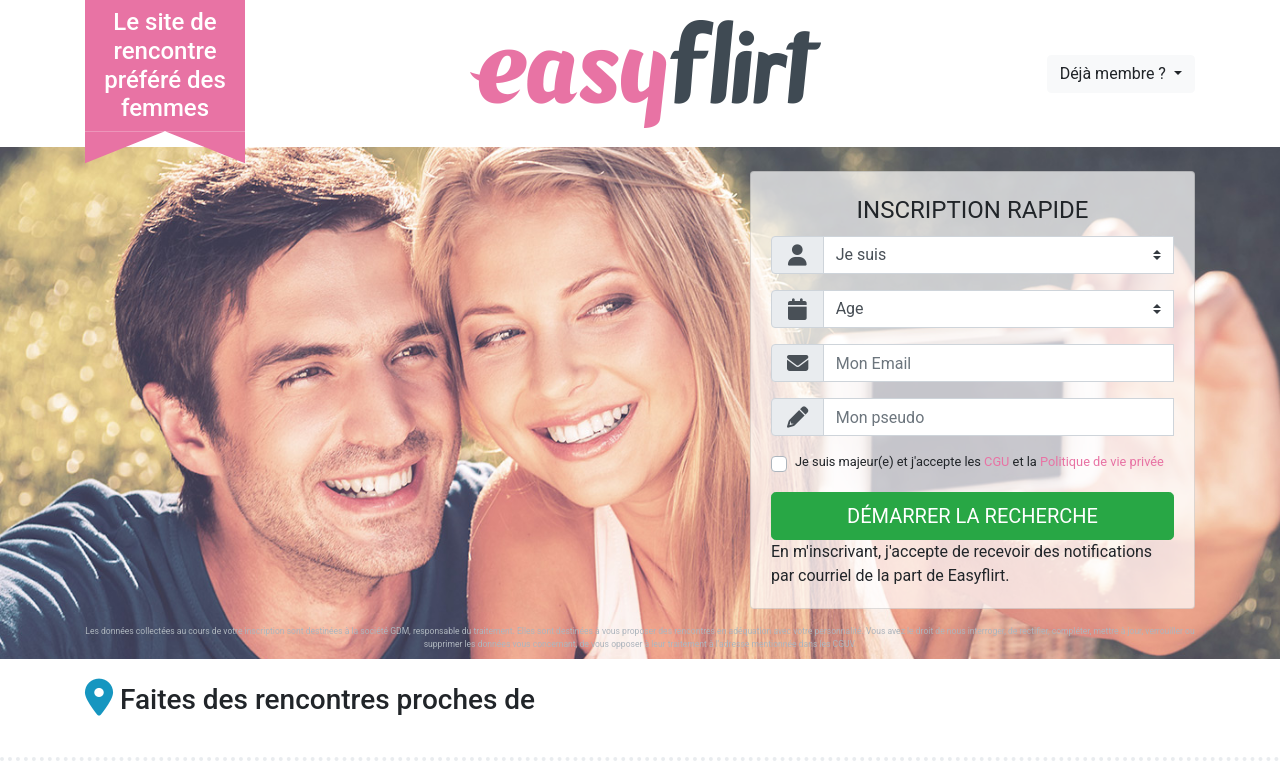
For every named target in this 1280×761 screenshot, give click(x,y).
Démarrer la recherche (972, 516)
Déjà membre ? (1115, 73)
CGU (996, 461)
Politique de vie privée (1102, 461)
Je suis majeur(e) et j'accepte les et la (979, 461)
